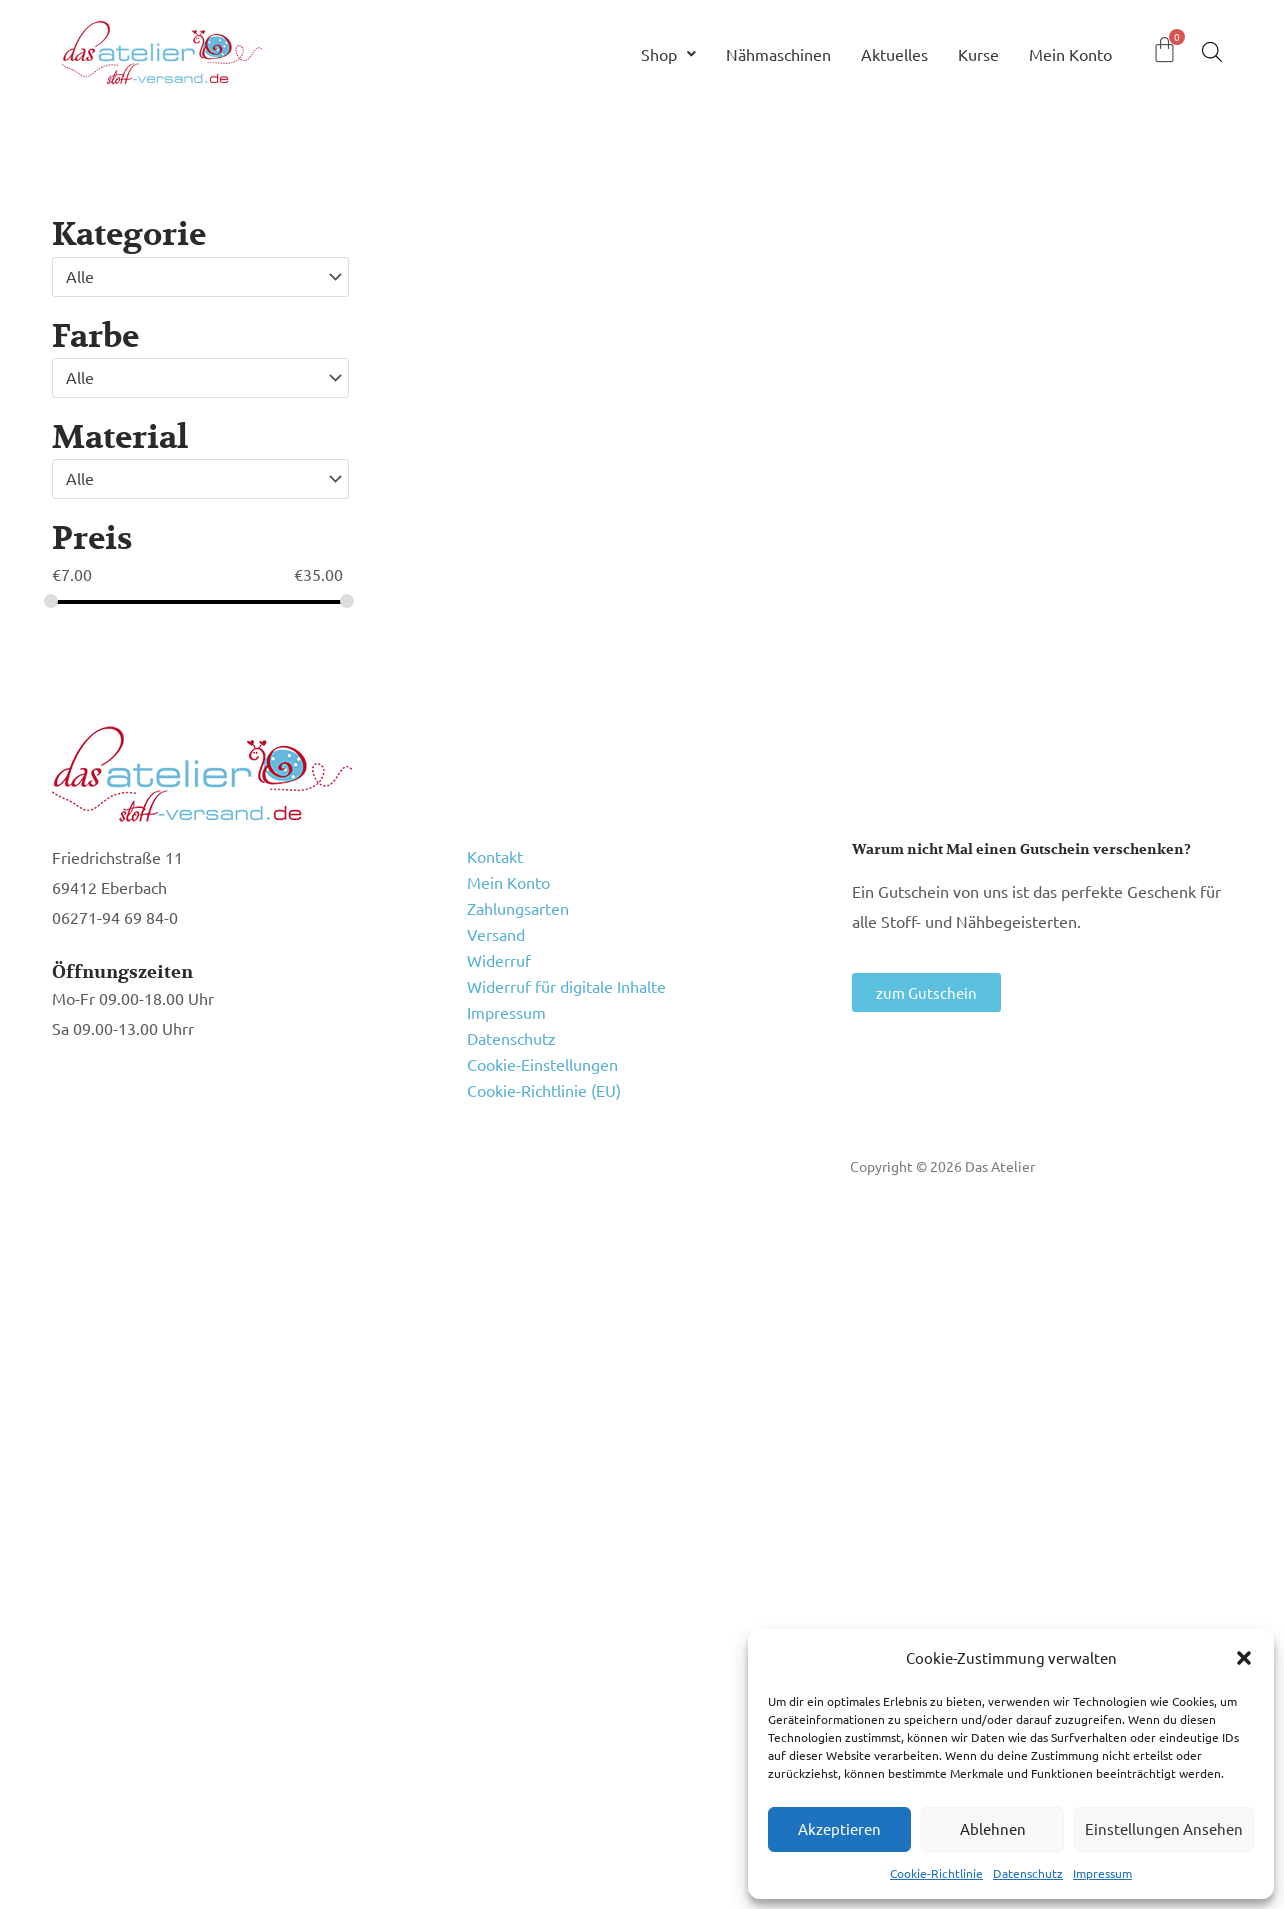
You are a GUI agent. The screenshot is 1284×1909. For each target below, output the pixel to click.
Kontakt (495, 856)
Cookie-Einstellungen (542, 1064)
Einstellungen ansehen (1164, 1828)
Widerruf (499, 960)
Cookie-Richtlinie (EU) (544, 1090)
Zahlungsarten (518, 908)
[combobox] (200, 277)
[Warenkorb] (1164, 49)
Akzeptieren (839, 1828)
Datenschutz (1028, 1873)
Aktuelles (894, 54)
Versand (496, 934)
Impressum (1102, 1873)
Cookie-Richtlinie (936, 1873)
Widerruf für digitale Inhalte (566, 986)
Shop (668, 54)
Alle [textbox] (80, 276)
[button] (1244, 1658)
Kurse (978, 54)
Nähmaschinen (778, 54)
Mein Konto (1070, 54)
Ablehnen (993, 1828)
